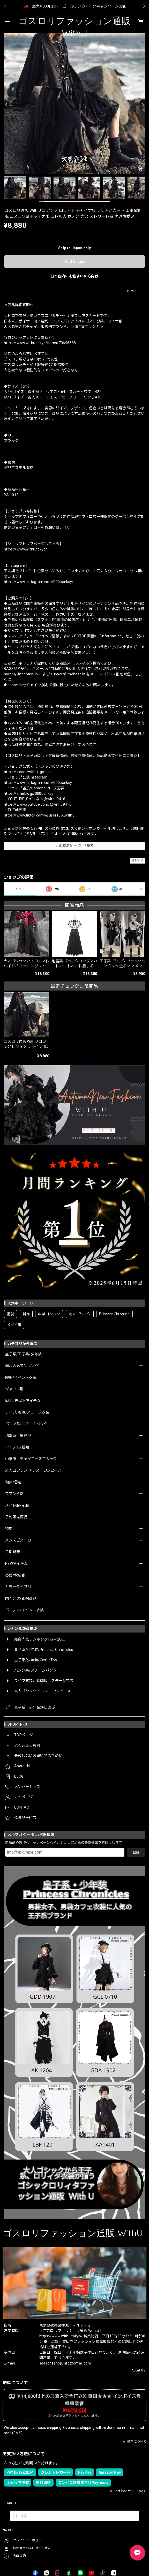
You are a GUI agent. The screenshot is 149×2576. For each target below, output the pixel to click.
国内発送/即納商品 (20, 1598)
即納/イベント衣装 (20, 1377)
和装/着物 (13, 1482)
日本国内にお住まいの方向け (74, 276)
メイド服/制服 (17, 1505)
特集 (9, 1529)
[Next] (142, 104)
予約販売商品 (16, 1517)
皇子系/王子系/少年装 (23, 1354)
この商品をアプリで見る (75, 846)
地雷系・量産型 (18, 1435)
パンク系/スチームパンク (26, 1424)
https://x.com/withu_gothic (27, 772)
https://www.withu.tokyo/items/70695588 (40, 343)
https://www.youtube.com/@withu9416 (37, 804)
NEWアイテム (16, 1563)
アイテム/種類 (17, 1447)
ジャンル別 (14, 1389)
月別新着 (12, 1552)
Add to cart (74, 261)
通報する (137, 860)
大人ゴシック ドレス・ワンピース (33, 1470)
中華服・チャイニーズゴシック (31, 1459)
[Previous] (6, 104)
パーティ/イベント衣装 (24, 1610)
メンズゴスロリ (18, 1540)
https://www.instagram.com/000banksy (38, 783)
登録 (136, 1852)
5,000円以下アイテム (23, 1401)
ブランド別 (14, 1494)
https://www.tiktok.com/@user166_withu (39, 815)
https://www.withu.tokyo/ (25, 549)
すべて (20, 889)
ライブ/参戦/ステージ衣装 (27, 1412)
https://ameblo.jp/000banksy (29, 793)
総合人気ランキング (22, 1366)
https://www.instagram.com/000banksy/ (39, 582)
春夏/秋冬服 (15, 1575)
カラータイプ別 (18, 1587)
